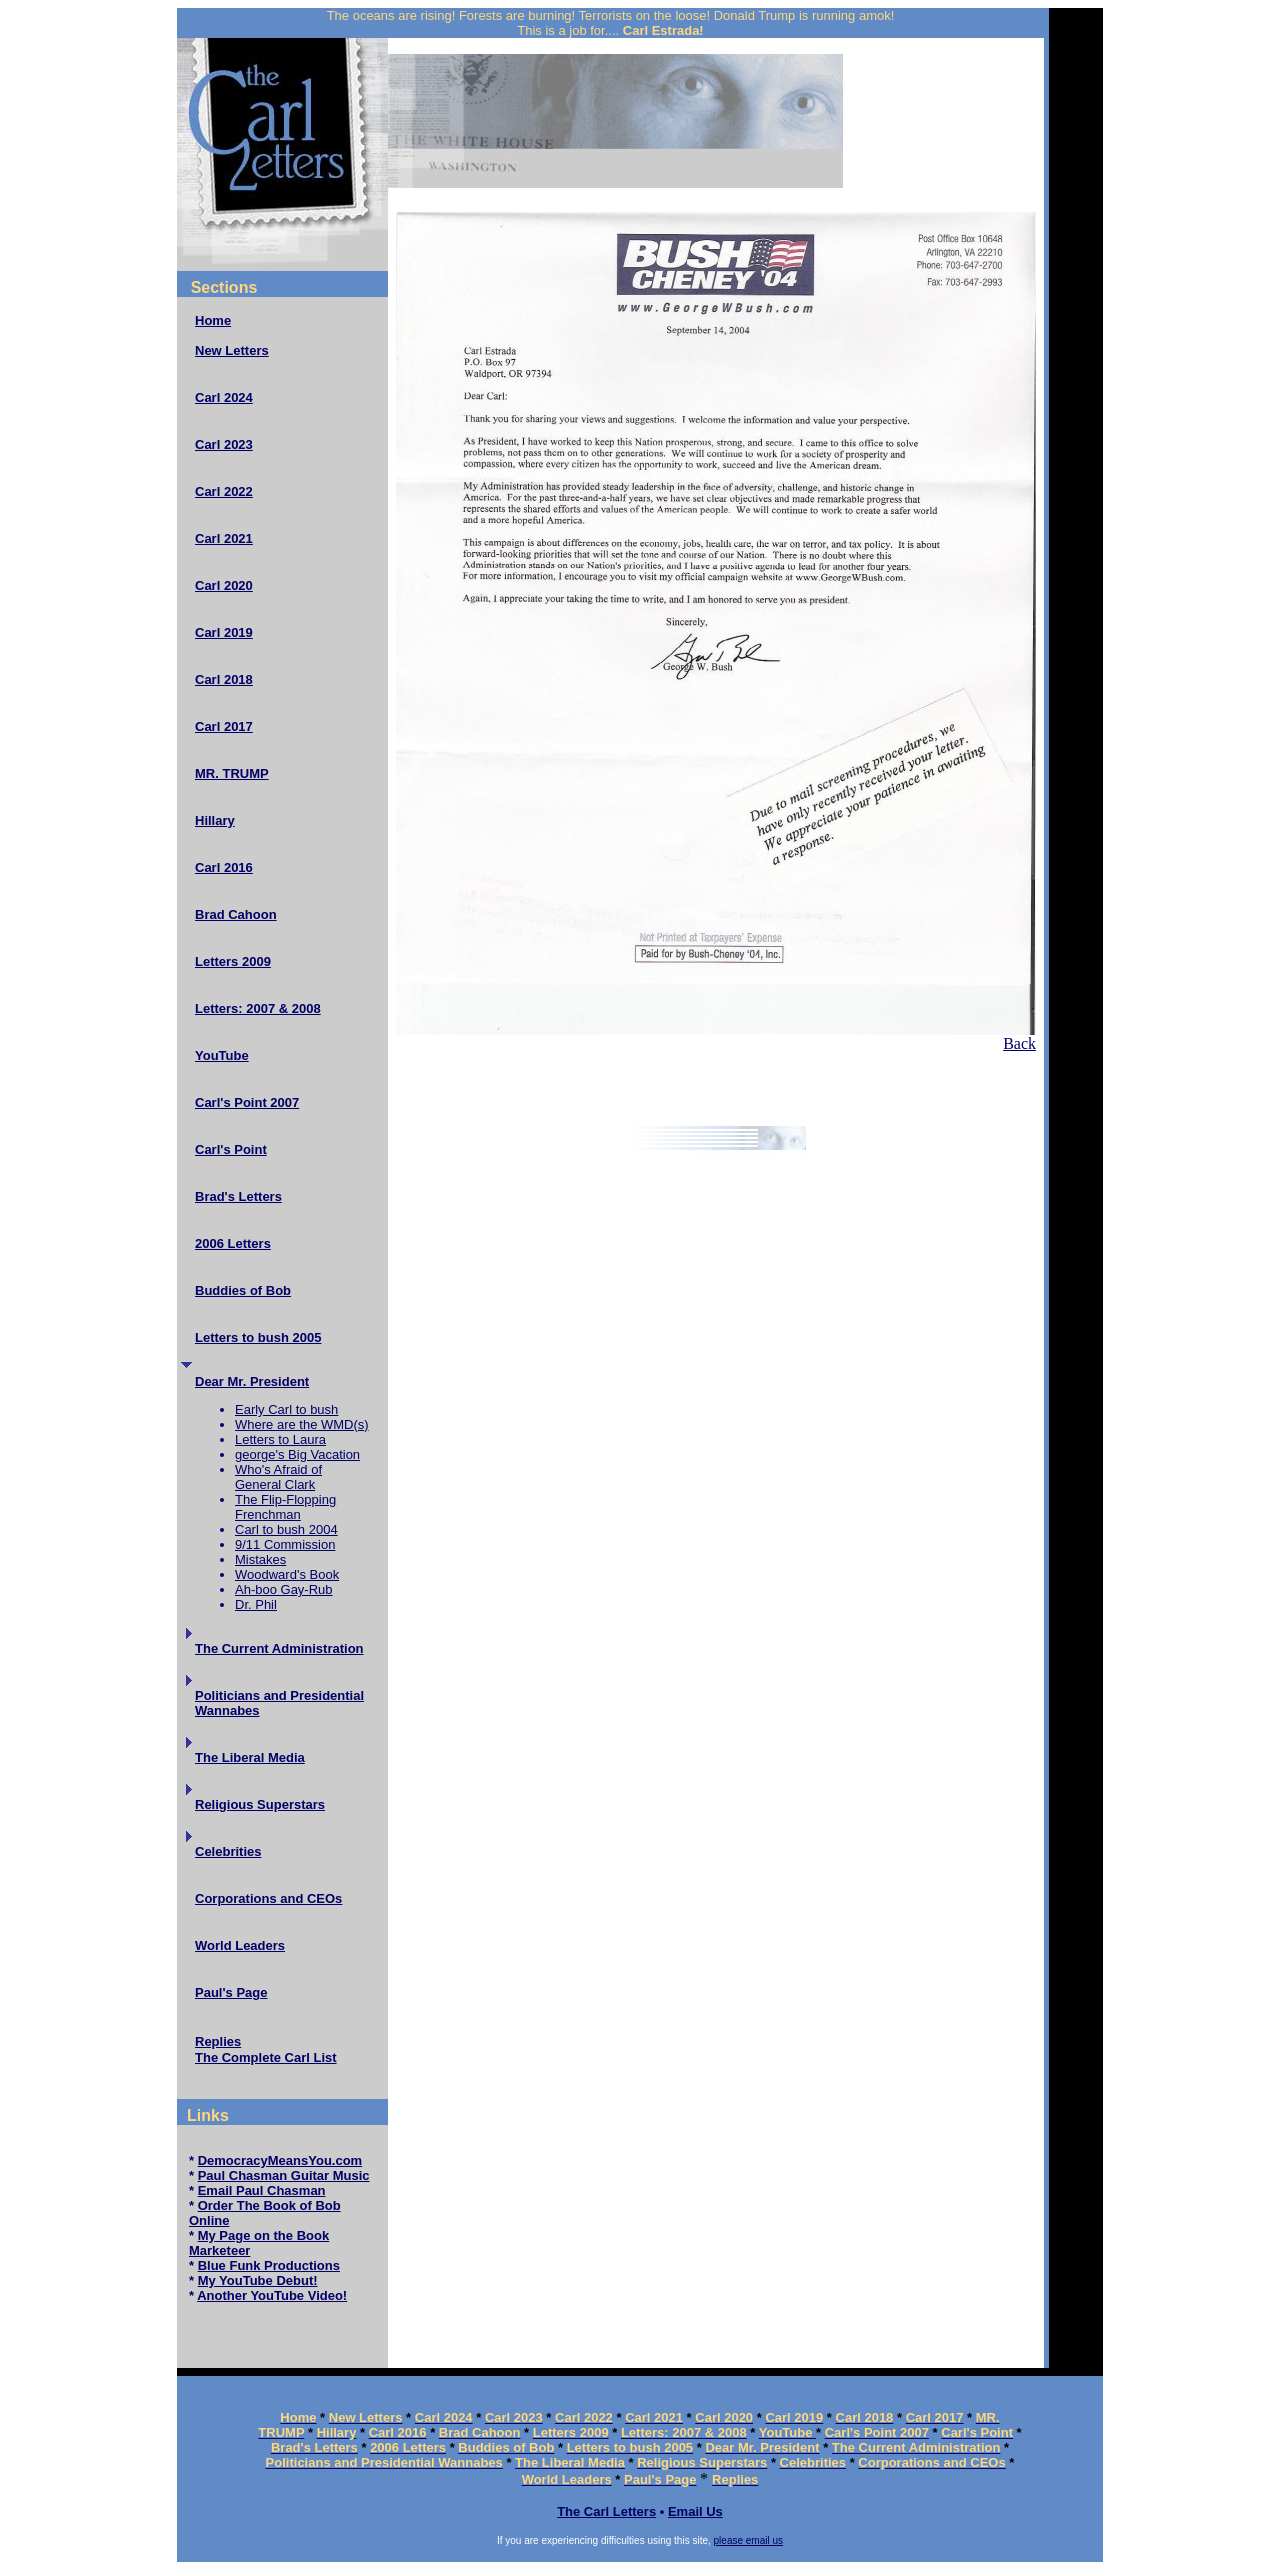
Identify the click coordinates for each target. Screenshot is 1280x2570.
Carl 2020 (224, 585)
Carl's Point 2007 (247, 1102)
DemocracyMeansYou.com (280, 2160)
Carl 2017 (224, 726)
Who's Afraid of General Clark (278, 1477)
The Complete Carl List (266, 2057)
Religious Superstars (260, 1804)
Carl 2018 (224, 679)
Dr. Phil (256, 1604)
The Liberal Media (250, 1757)
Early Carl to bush (286, 1409)
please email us (748, 2540)
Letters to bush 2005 (258, 1337)
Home (213, 320)
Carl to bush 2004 (286, 1529)
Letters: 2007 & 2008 (258, 1008)
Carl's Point (231, 1149)
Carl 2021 (224, 538)
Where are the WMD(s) (302, 1424)
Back (1019, 1043)
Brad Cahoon (236, 914)
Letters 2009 (233, 961)
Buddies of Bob (243, 1290)
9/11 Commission (285, 1544)
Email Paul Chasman (262, 2190)
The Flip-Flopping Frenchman (285, 1507)
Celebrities (228, 1851)
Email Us (695, 2511)
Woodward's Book (287, 1574)
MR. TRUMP (232, 773)
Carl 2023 (224, 444)
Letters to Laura (280, 1439)
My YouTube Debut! (258, 2280)
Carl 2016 (224, 867)
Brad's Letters (238, 1196)
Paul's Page (231, 1992)
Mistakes (260, 1559)
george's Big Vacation (297, 1454)
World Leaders (240, 1945)
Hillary (215, 820)
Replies (218, 2041)
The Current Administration (279, 1648)
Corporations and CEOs (268, 1898)
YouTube (222, 1055)
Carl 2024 (224, 397)
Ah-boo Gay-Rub (284, 1589)
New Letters (232, 350)
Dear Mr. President (252, 1381)
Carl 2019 (224, 632)
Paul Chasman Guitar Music (284, 2175)
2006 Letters (233, 1243)
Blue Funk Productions (269, 2265)
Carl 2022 (224, 491)
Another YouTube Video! (272, 2295)
